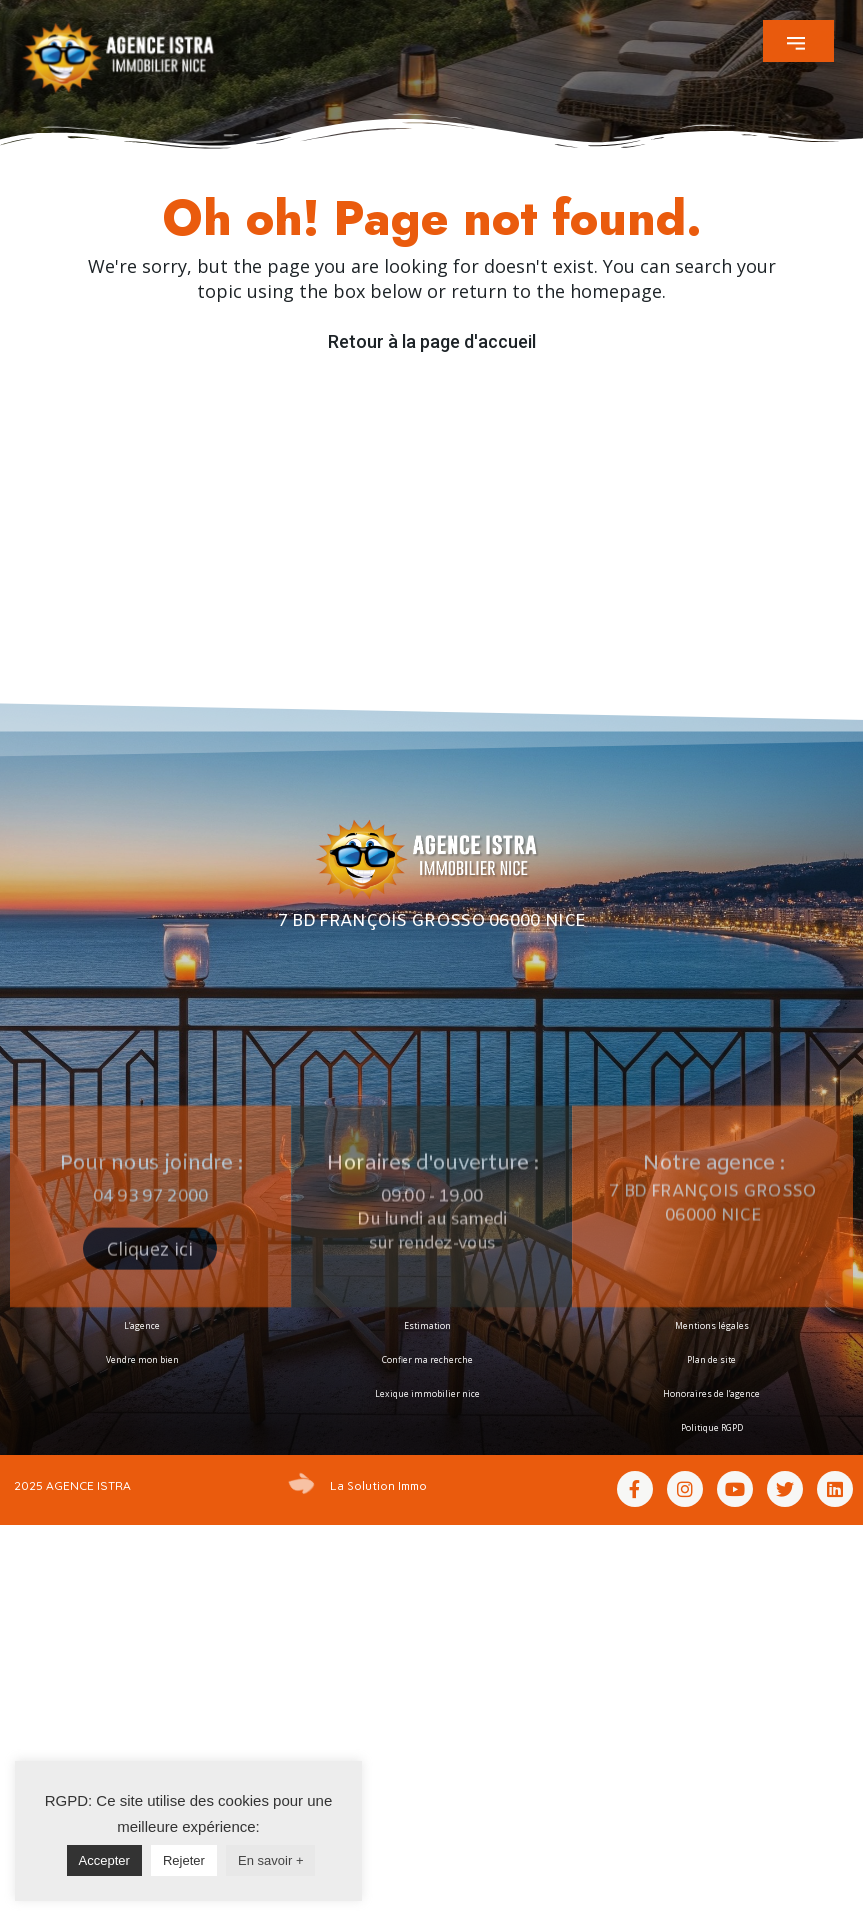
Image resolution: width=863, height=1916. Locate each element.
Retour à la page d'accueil (432, 341)
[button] (798, 41)
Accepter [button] (104, 1860)
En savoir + (270, 1860)
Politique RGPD (712, 1428)
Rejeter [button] (184, 1860)
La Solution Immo (378, 1486)
